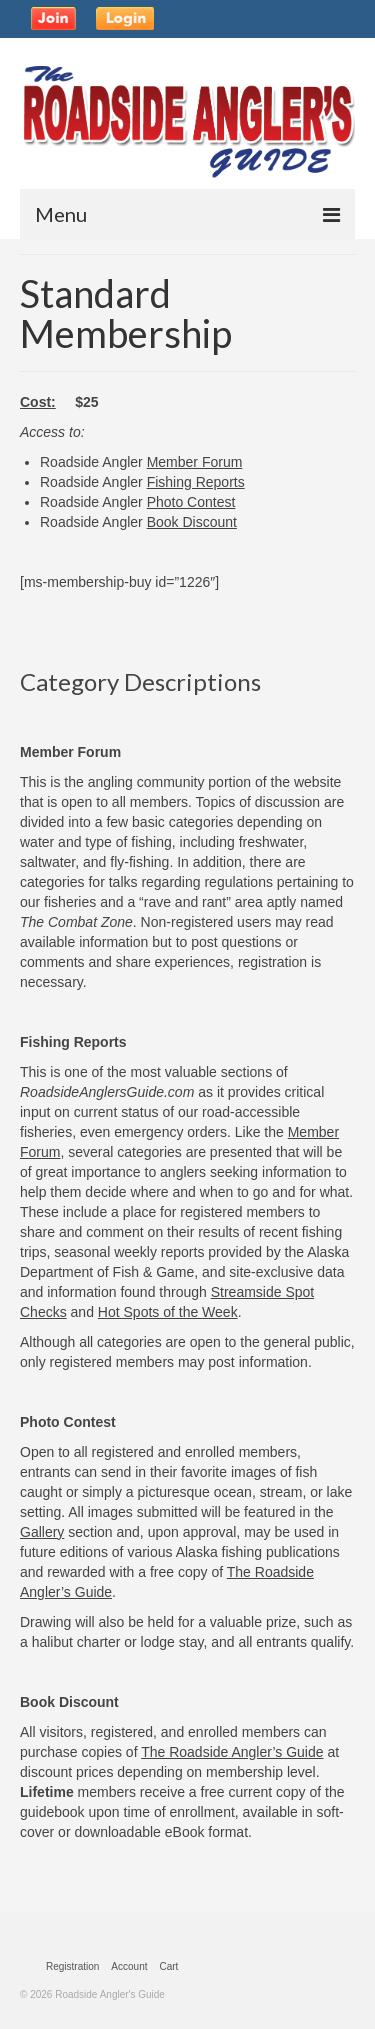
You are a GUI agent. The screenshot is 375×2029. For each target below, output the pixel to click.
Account (129, 1966)
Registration (72, 1966)
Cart (169, 1966)
